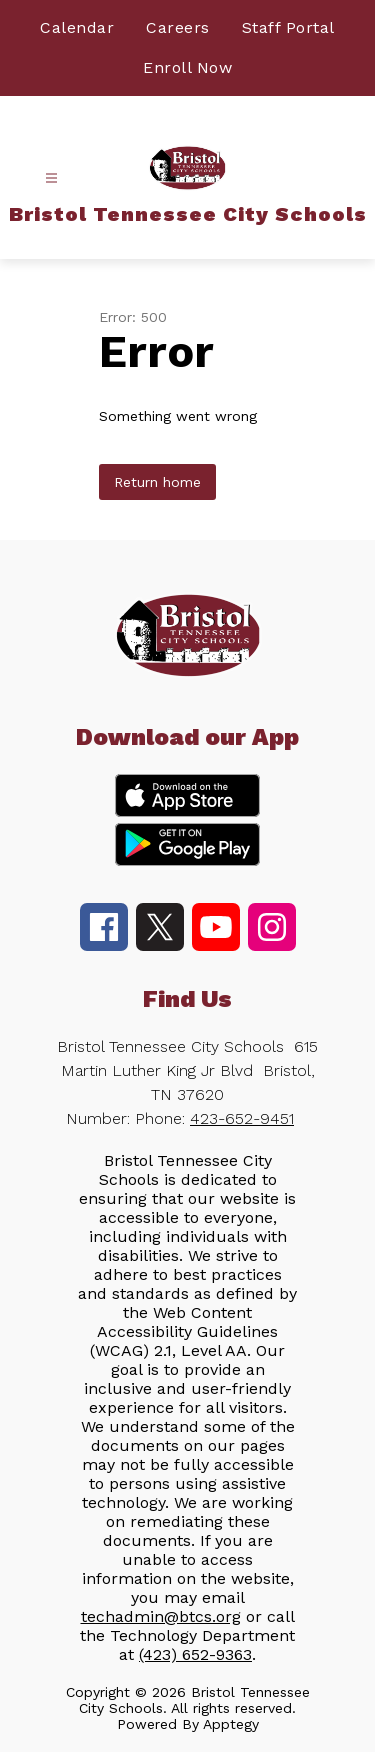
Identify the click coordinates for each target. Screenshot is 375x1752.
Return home (157, 482)
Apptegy (231, 1724)
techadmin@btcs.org (161, 1616)
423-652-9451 (242, 1118)
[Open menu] (51, 178)
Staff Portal (288, 27)
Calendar (77, 27)
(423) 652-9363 (195, 1654)
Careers (178, 27)
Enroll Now (187, 67)
